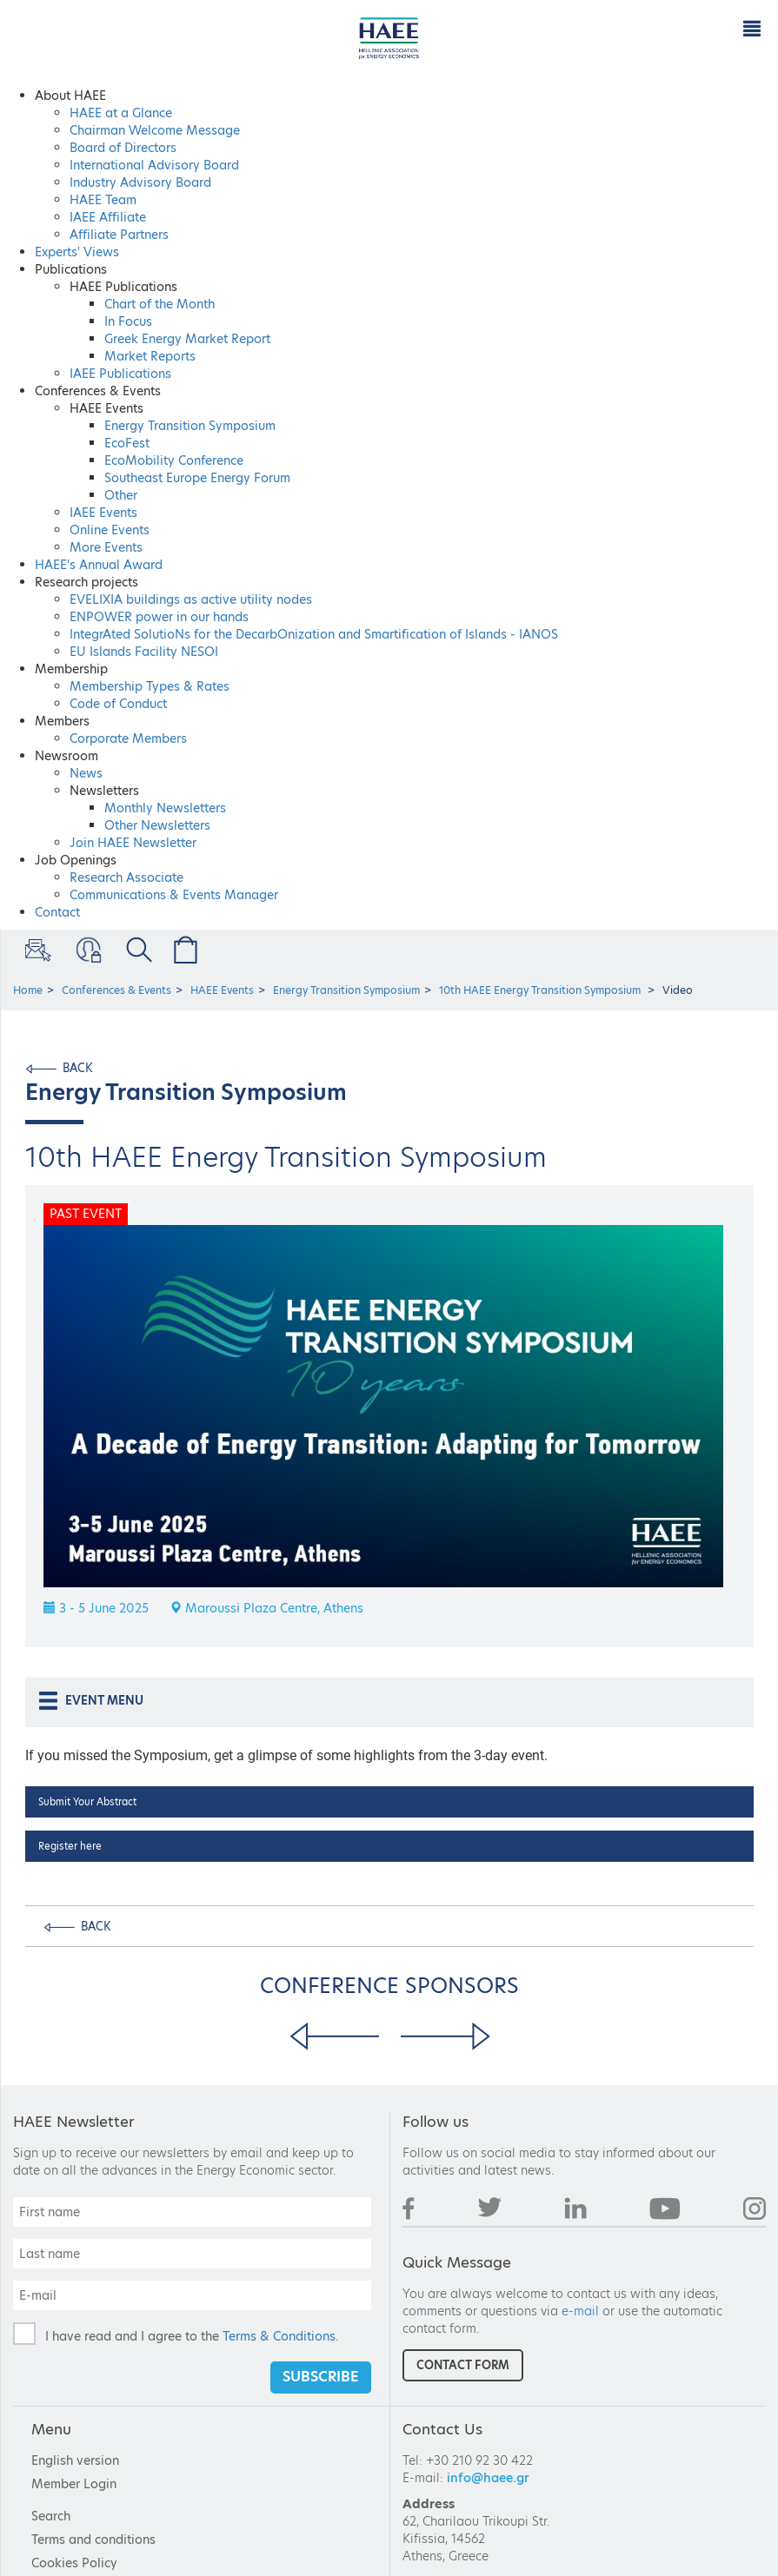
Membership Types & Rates (149, 686)
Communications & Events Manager (174, 895)
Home (28, 990)
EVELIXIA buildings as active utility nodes (191, 599)
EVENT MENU (90, 1701)
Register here (70, 1846)
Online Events (110, 530)
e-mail (580, 2311)
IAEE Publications (120, 373)
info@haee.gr (488, 2478)
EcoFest (127, 443)
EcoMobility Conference (173, 460)
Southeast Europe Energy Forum (197, 478)
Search (50, 2516)
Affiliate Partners (119, 234)
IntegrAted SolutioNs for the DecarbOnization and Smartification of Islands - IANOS (314, 634)
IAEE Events (103, 512)
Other (120, 495)
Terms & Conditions (279, 2336)
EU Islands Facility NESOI (144, 651)
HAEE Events (222, 990)
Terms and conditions (93, 2539)
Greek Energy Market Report (187, 339)
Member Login (87, 950)
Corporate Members (128, 738)
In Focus (128, 321)
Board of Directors (123, 147)
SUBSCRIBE (321, 2377)
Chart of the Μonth (159, 304)
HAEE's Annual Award (99, 564)
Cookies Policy (74, 2563)
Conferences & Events (116, 990)
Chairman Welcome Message (155, 130)
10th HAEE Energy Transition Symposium (541, 990)
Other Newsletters (157, 825)
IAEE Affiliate (108, 217)
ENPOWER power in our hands (159, 617)
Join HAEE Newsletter (133, 842)
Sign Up (36, 950)
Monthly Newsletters (165, 808)
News (86, 773)
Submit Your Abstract (87, 1802)
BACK (78, 1068)
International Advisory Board (154, 165)
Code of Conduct (118, 703)
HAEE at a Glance (121, 113)
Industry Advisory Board (140, 182)
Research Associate (126, 877)
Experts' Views (77, 252)
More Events (106, 547)
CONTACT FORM (462, 2365)
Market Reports (150, 356)
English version (75, 2460)
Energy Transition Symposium (190, 425)
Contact (57, 912)
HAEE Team (103, 200)
